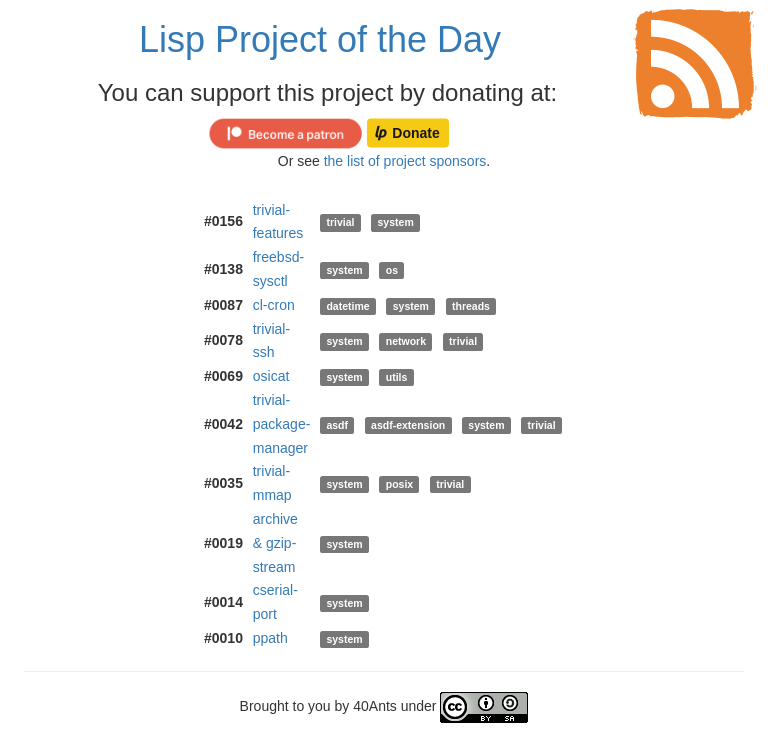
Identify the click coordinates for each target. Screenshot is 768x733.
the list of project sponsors (405, 161)
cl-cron (274, 305)
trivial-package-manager (282, 424)
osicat (271, 376)
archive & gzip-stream (275, 543)
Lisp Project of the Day (320, 39)
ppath (270, 638)
